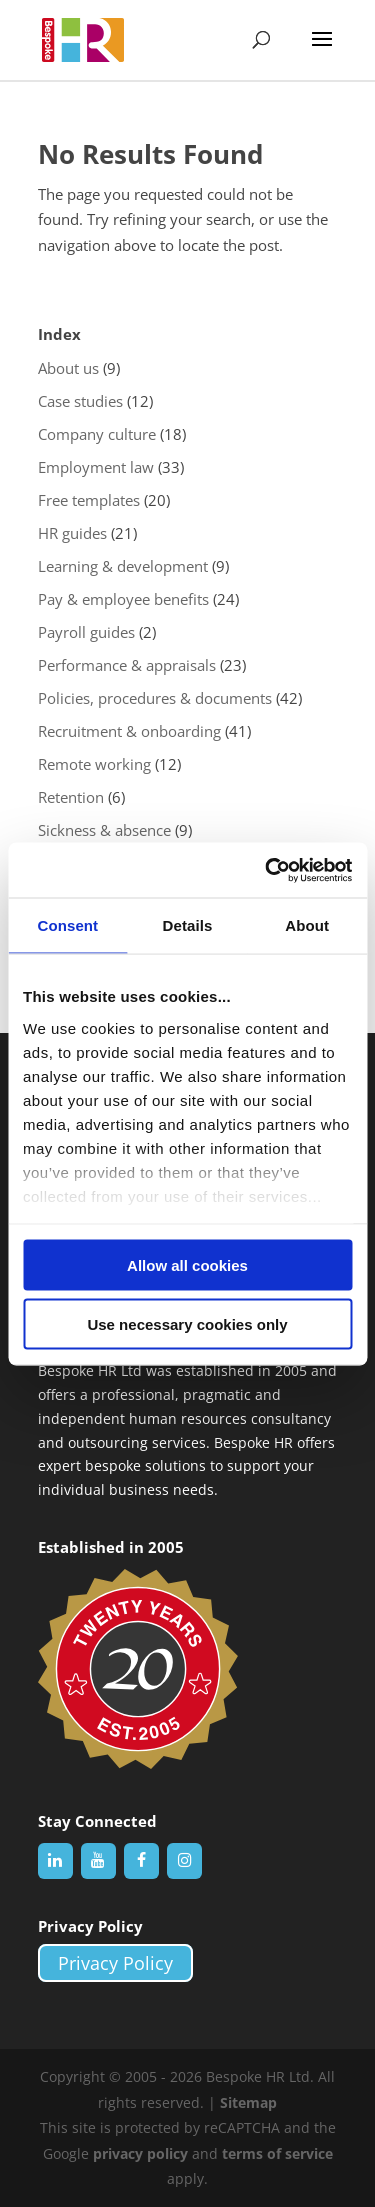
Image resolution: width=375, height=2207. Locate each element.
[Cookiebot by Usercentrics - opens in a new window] (267, 870)
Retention (71, 797)
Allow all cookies (187, 1265)
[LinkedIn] (55, 1861)
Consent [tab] (67, 925)
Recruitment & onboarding (129, 731)
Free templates (89, 500)
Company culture (97, 434)
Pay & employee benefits (123, 599)
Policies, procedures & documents (155, 698)
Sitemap (248, 2102)
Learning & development (123, 566)
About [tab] (307, 925)
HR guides (72, 533)
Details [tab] (188, 925)
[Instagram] (184, 1861)
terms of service (277, 2153)
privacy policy (140, 2153)
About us (68, 368)
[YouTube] (98, 1861)
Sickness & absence (104, 830)
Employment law (96, 467)
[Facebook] (141, 1861)
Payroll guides (86, 632)
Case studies (80, 401)
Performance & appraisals (127, 665)
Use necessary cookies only (187, 1323)
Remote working (94, 764)
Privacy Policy (115, 1963)
